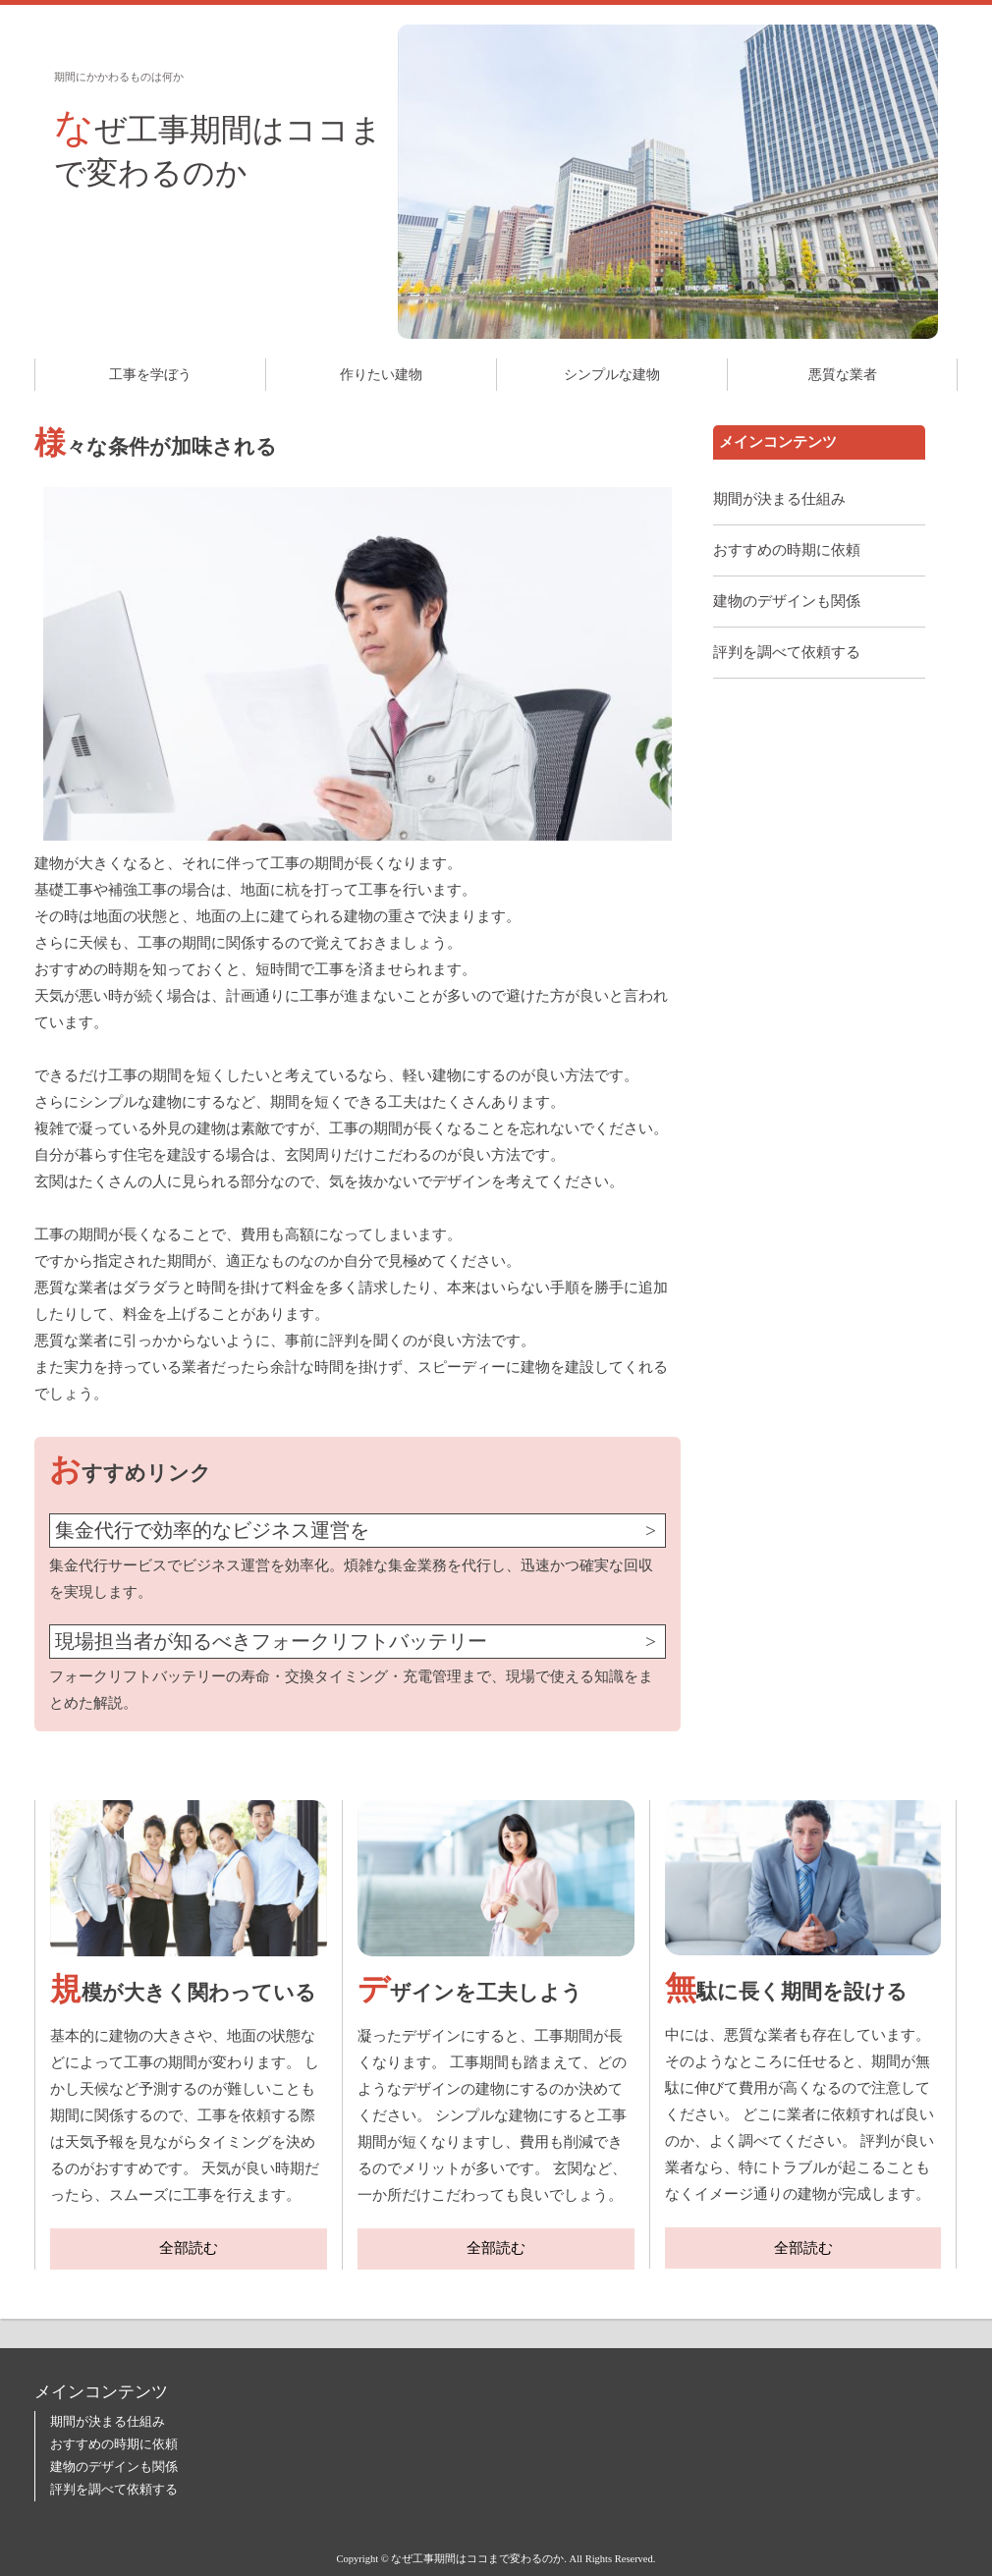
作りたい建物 (381, 374)
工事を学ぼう (150, 374)
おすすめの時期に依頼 (786, 550)
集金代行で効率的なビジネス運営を (212, 1530)
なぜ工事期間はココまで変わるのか (218, 148)
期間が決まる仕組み (779, 499)
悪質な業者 (842, 374)
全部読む (188, 2248)
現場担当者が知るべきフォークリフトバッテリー (271, 1641)
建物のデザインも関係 (786, 601)
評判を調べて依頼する (786, 652)
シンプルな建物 (612, 374)
